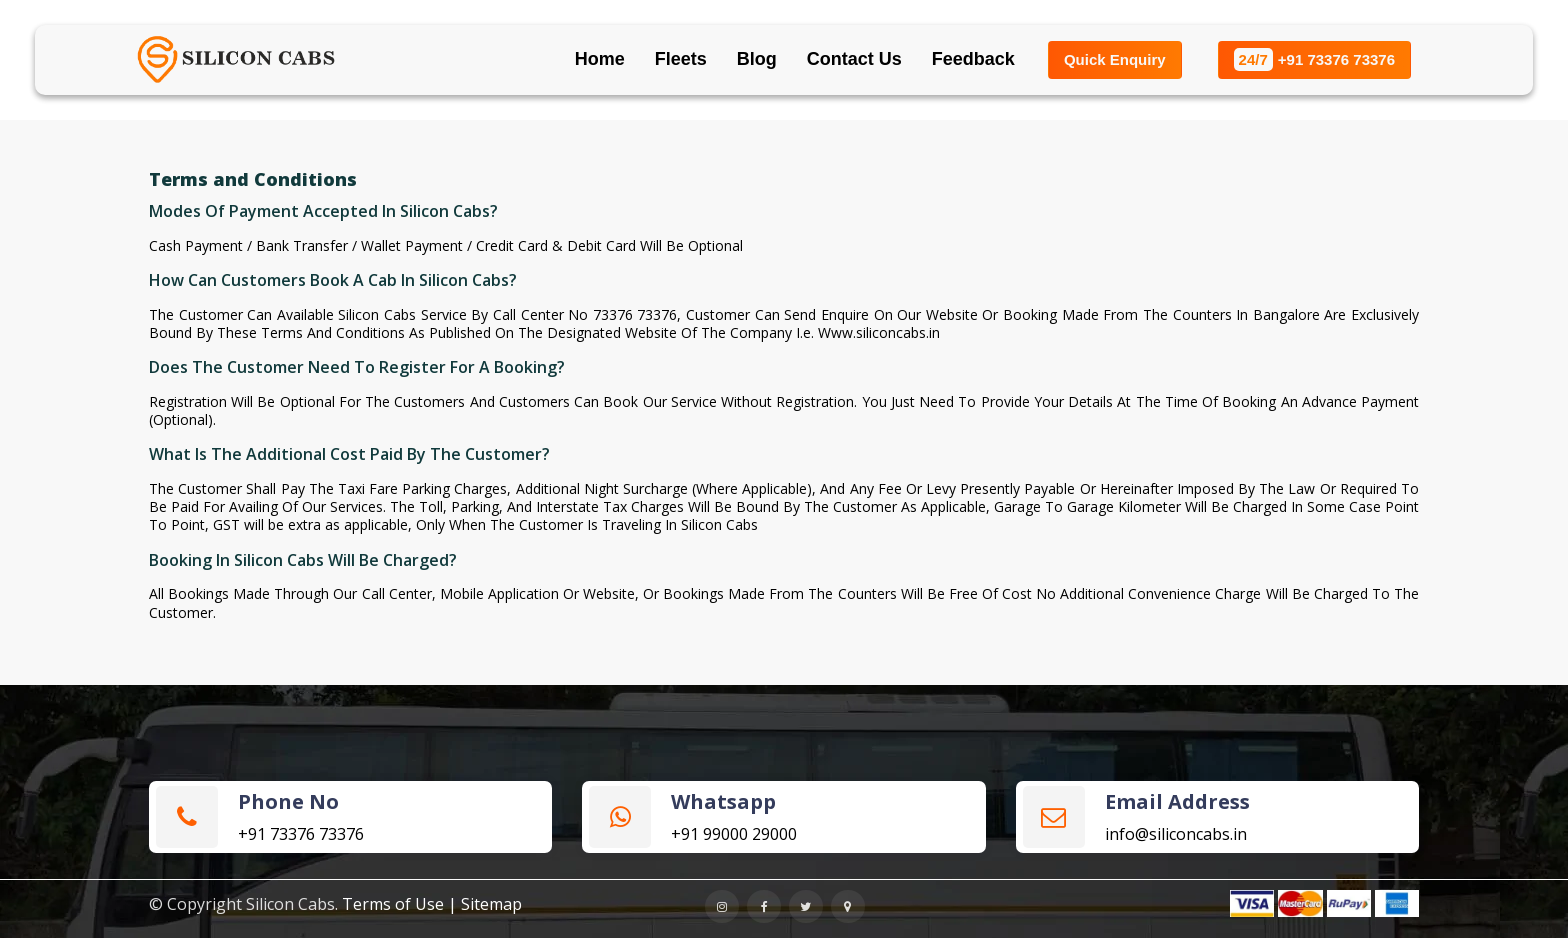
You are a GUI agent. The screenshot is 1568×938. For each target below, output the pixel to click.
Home (600, 59)
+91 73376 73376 (1314, 59)
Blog (757, 59)
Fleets (681, 59)
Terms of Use (393, 904)
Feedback (973, 59)
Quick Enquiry (1115, 59)
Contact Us (854, 59)
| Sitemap (485, 904)
